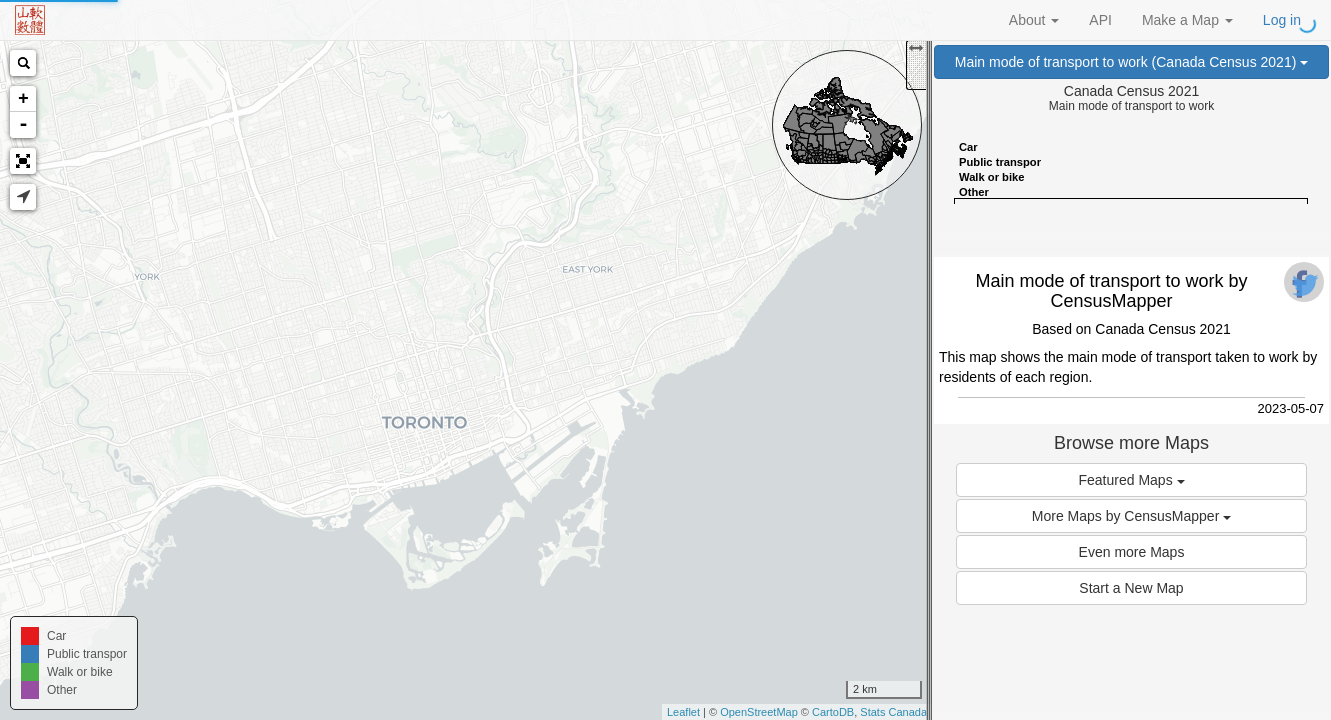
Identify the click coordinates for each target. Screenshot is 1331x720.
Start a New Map (1131, 588)
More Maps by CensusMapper (1131, 516)
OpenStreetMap (759, 712)
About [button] (1034, 20)
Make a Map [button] (1187, 20)
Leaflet (683, 712)
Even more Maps (1132, 552)
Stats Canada (893, 712)
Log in (1282, 20)
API (1100, 20)
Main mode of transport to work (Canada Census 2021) (1132, 62)
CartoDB (833, 712)
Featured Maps (1131, 480)
